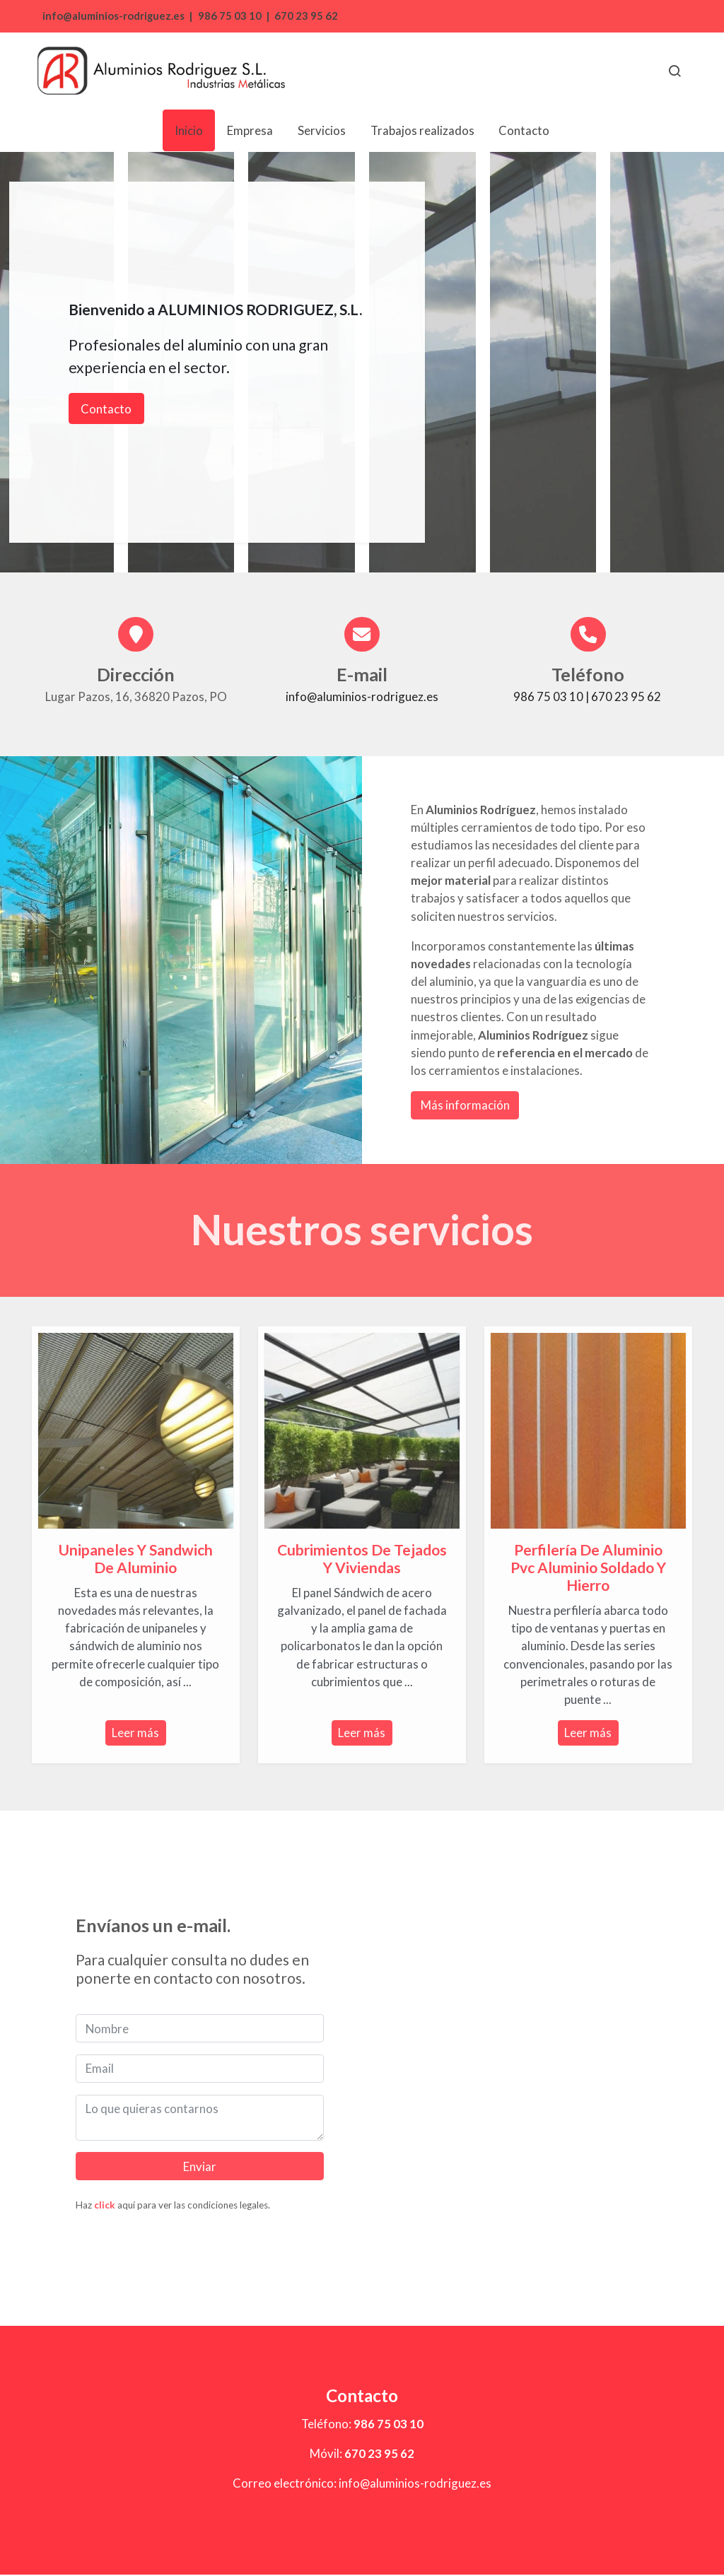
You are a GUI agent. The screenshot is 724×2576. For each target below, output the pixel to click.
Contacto (106, 408)
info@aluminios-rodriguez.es (112, 16)
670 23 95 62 (306, 16)
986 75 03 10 (230, 16)
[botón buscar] (674, 71)
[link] (161, 71)
